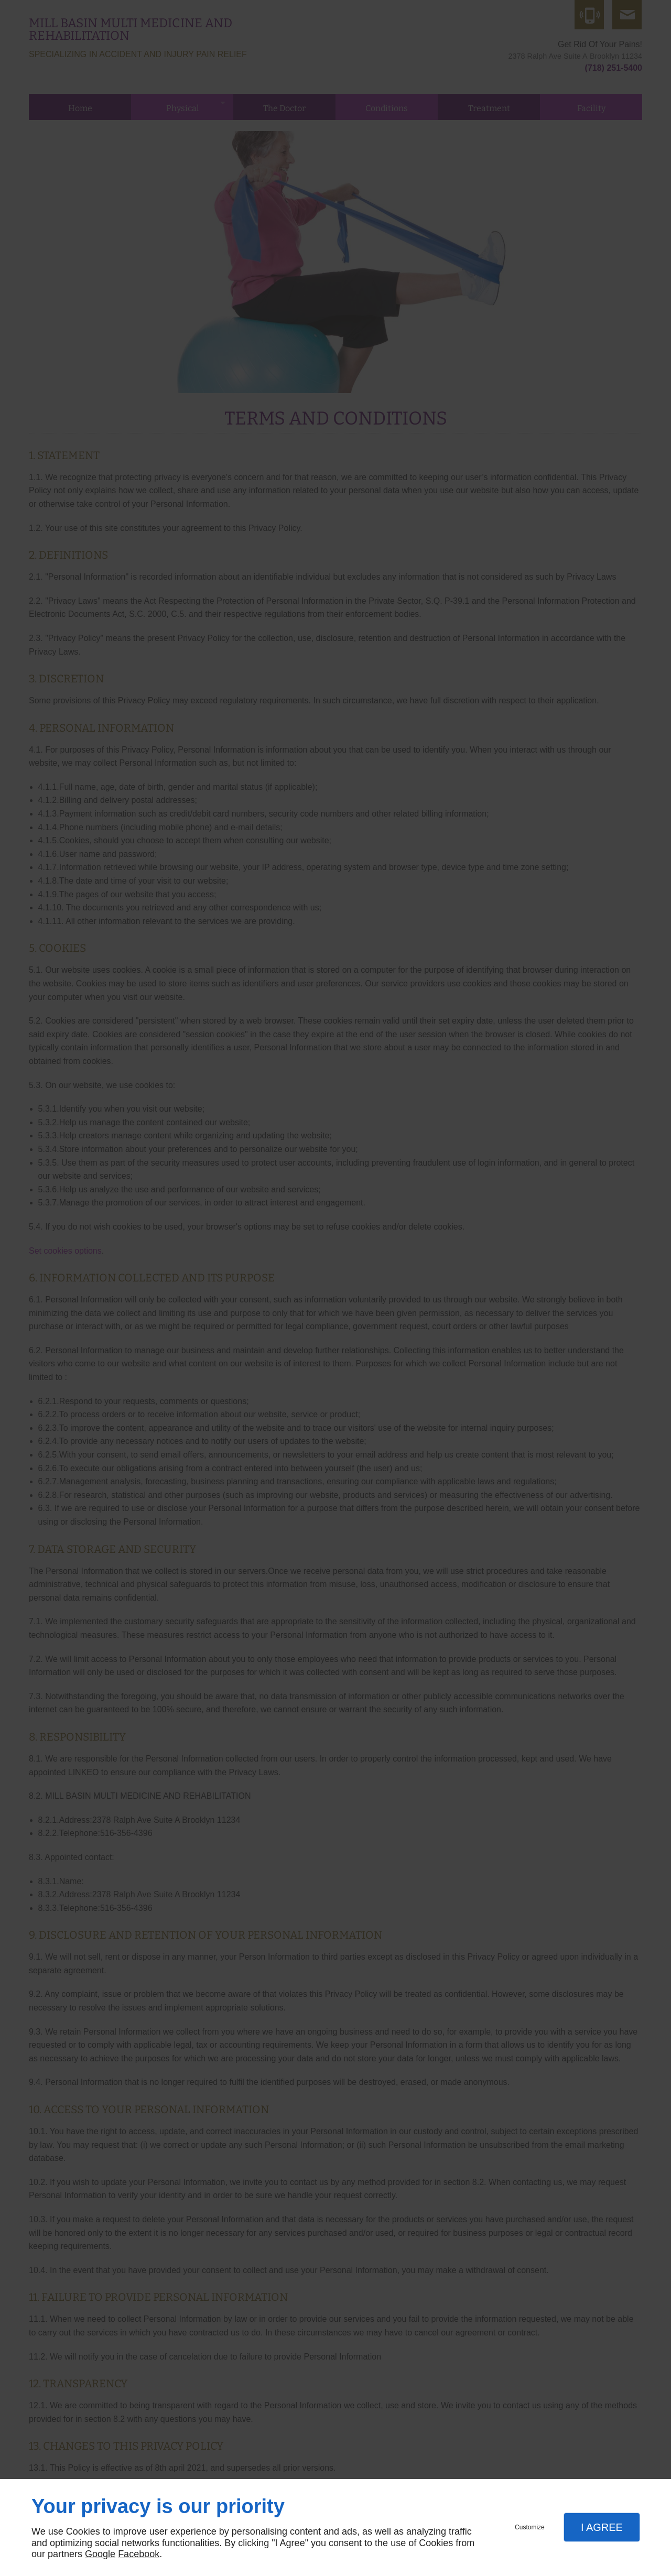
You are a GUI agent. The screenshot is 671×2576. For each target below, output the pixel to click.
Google (100, 2554)
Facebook (138, 2554)
